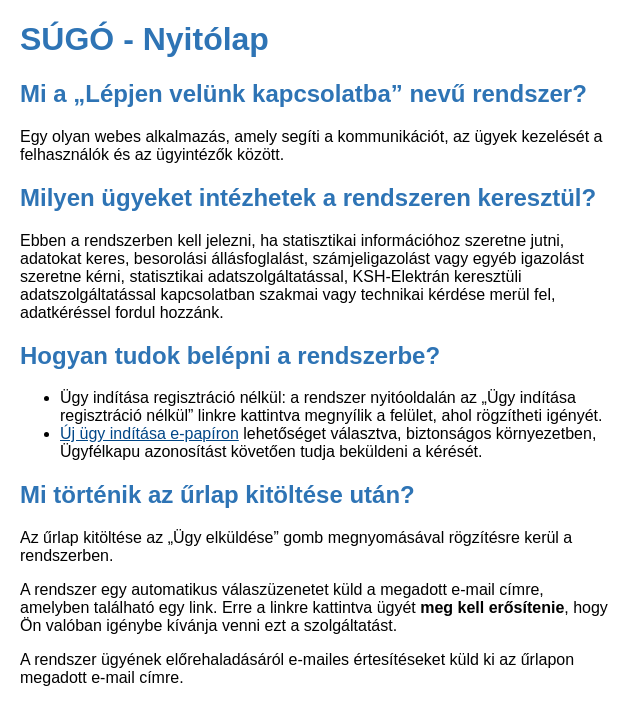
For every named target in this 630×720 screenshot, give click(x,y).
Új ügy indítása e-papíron (149, 433)
